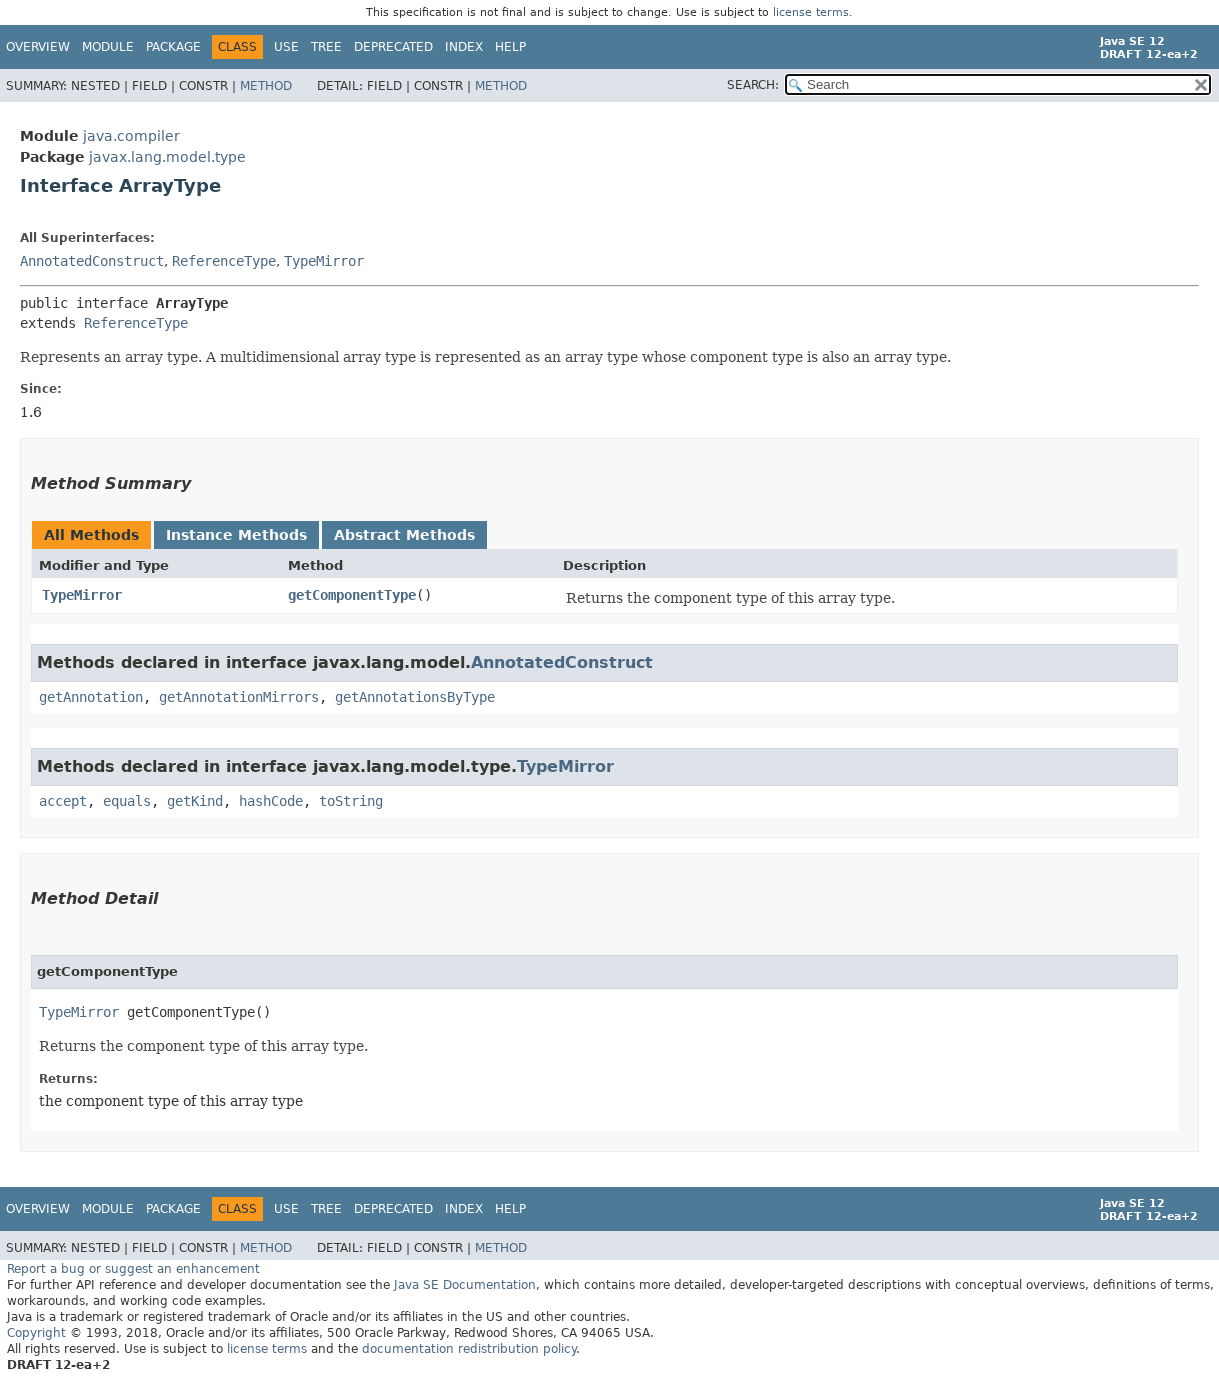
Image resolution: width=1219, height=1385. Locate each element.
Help (510, 47)
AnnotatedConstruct (92, 261)
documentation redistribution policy (469, 1349)
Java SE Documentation (465, 1285)
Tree (326, 47)
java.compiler (131, 136)
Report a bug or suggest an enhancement (133, 1269)
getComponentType (352, 595)
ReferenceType (224, 261)
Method (266, 86)
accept (63, 801)
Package (173, 47)
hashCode (271, 801)
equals (127, 801)
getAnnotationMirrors (239, 697)
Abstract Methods (404, 535)
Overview (38, 47)
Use (286, 47)
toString (351, 801)
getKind (195, 801)
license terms (811, 12)
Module (108, 47)
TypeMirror (324, 261)
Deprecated (393, 47)
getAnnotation (91, 697)
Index (464, 47)
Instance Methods (236, 535)
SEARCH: (753, 85)
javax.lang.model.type (167, 157)
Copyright (36, 1333)
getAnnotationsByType (415, 697)
